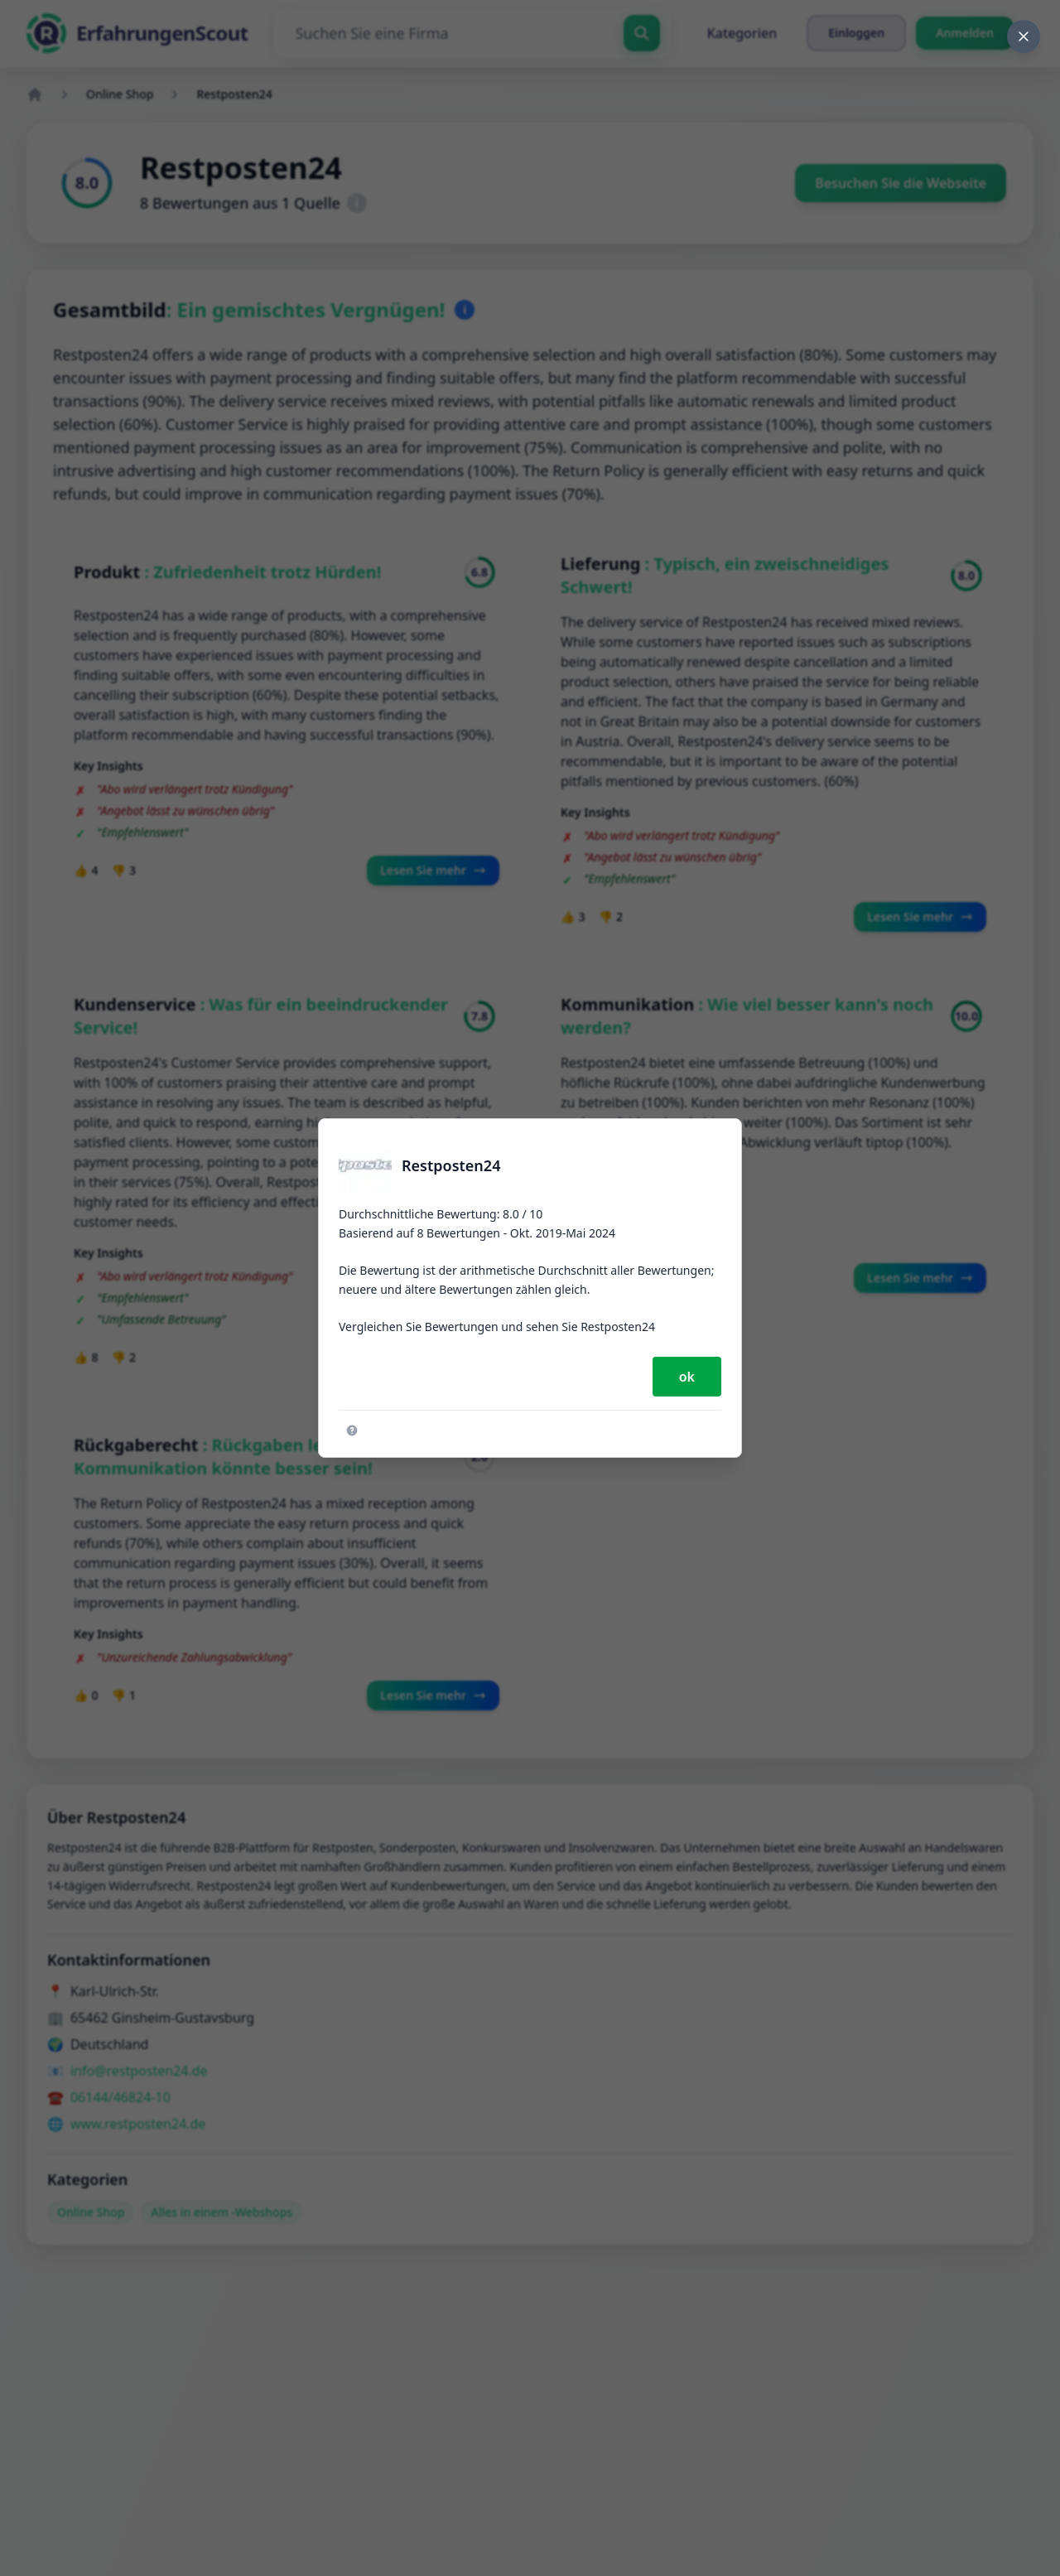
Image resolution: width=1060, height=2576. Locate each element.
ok (687, 1377)
